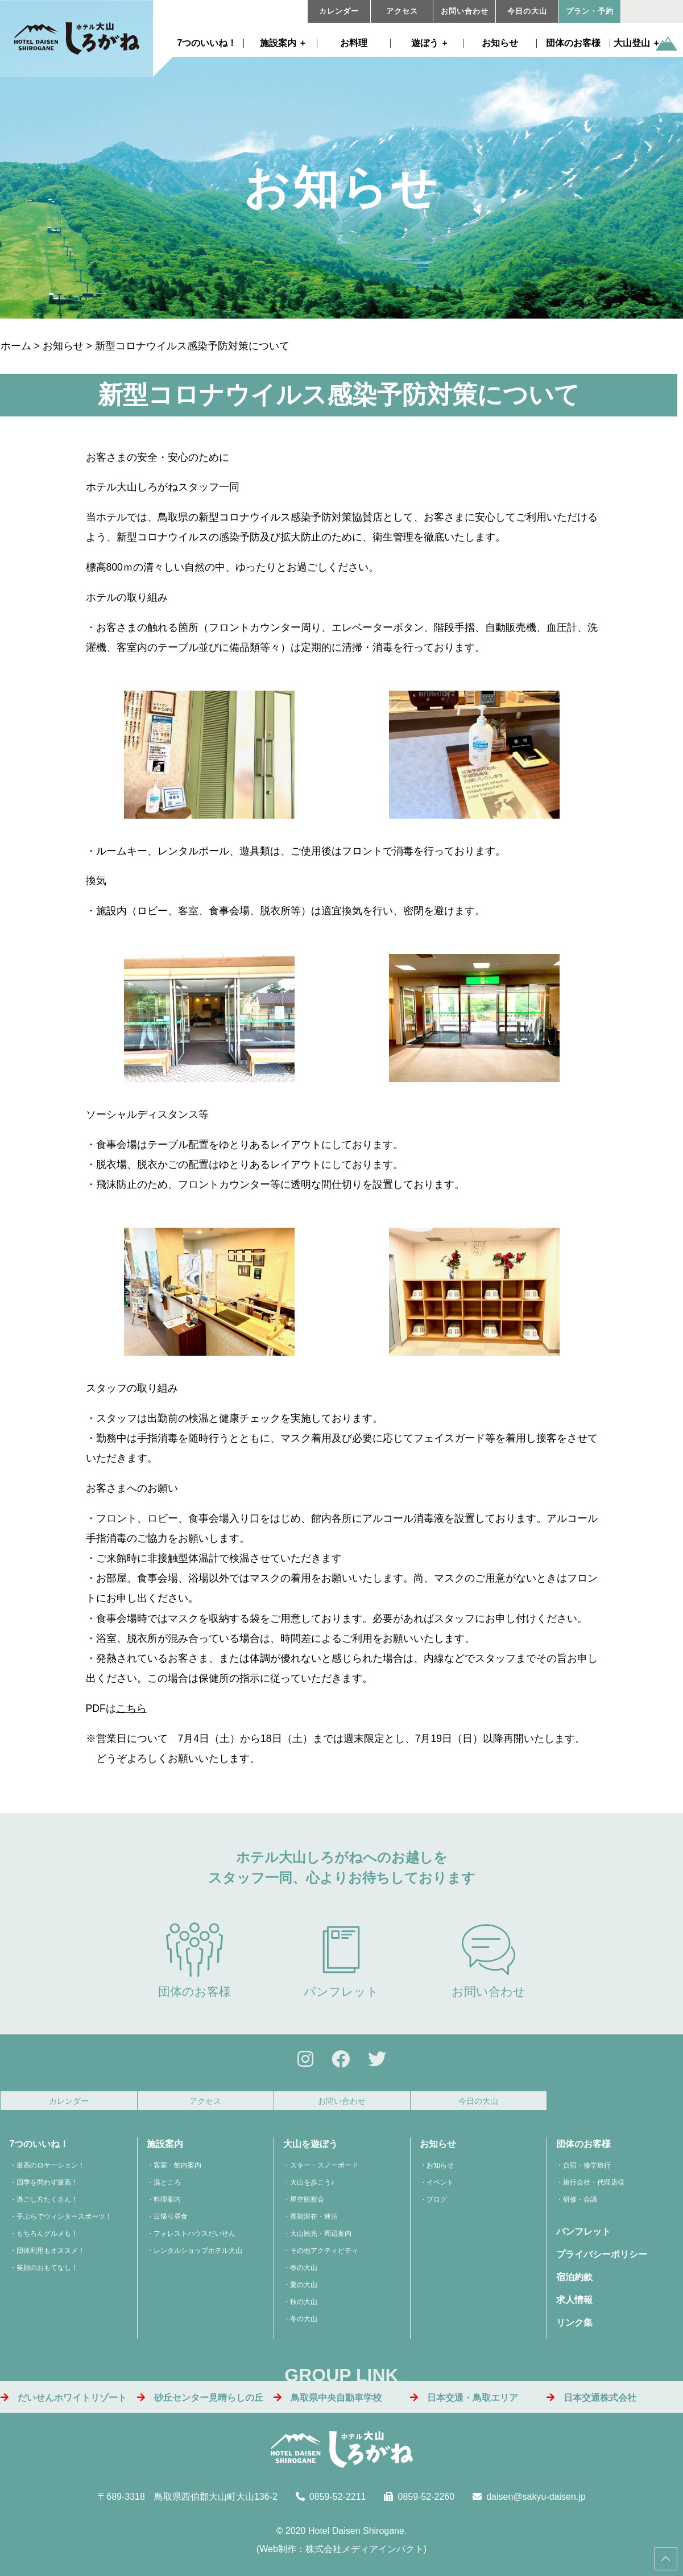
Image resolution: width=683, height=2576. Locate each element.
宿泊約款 (574, 2284)
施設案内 (278, 43)
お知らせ (500, 43)
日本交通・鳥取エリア (464, 2404)
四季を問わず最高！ (47, 2190)
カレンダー (339, 11)
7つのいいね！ (207, 43)
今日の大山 (527, 11)
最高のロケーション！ (50, 2173)
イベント (440, 2190)
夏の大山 (303, 2292)
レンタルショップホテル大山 (198, 2258)
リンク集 (574, 2330)
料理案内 (167, 2207)
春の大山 (303, 2275)
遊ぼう (424, 43)
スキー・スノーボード (324, 2173)
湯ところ (167, 2190)
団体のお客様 (573, 43)
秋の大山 (303, 2309)
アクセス (402, 11)
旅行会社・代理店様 (593, 2190)
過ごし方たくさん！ (47, 2207)
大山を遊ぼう (310, 2151)
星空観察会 (307, 2207)
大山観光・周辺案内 (320, 2241)
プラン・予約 (590, 11)
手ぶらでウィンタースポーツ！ (64, 2224)
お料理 (353, 43)
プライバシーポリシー (601, 2262)
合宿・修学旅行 (587, 2173)
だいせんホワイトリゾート (64, 2404)
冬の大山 (303, 2326)
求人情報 (574, 2307)
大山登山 (632, 43)
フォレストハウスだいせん (194, 2241)
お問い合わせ (465, 11)
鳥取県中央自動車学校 (328, 2404)
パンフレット (341, 1960)
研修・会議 (580, 2207)
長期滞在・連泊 (314, 2224)
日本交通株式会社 (591, 2404)
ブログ (437, 2207)
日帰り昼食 (171, 2224)
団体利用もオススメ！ (50, 2258)
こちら (131, 1708)
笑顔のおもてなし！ (47, 2275)
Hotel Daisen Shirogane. (357, 2538)
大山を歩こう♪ (312, 2190)
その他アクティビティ (324, 2258)
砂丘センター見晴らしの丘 (200, 2404)
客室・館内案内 (177, 2173)
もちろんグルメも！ (47, 2241)
